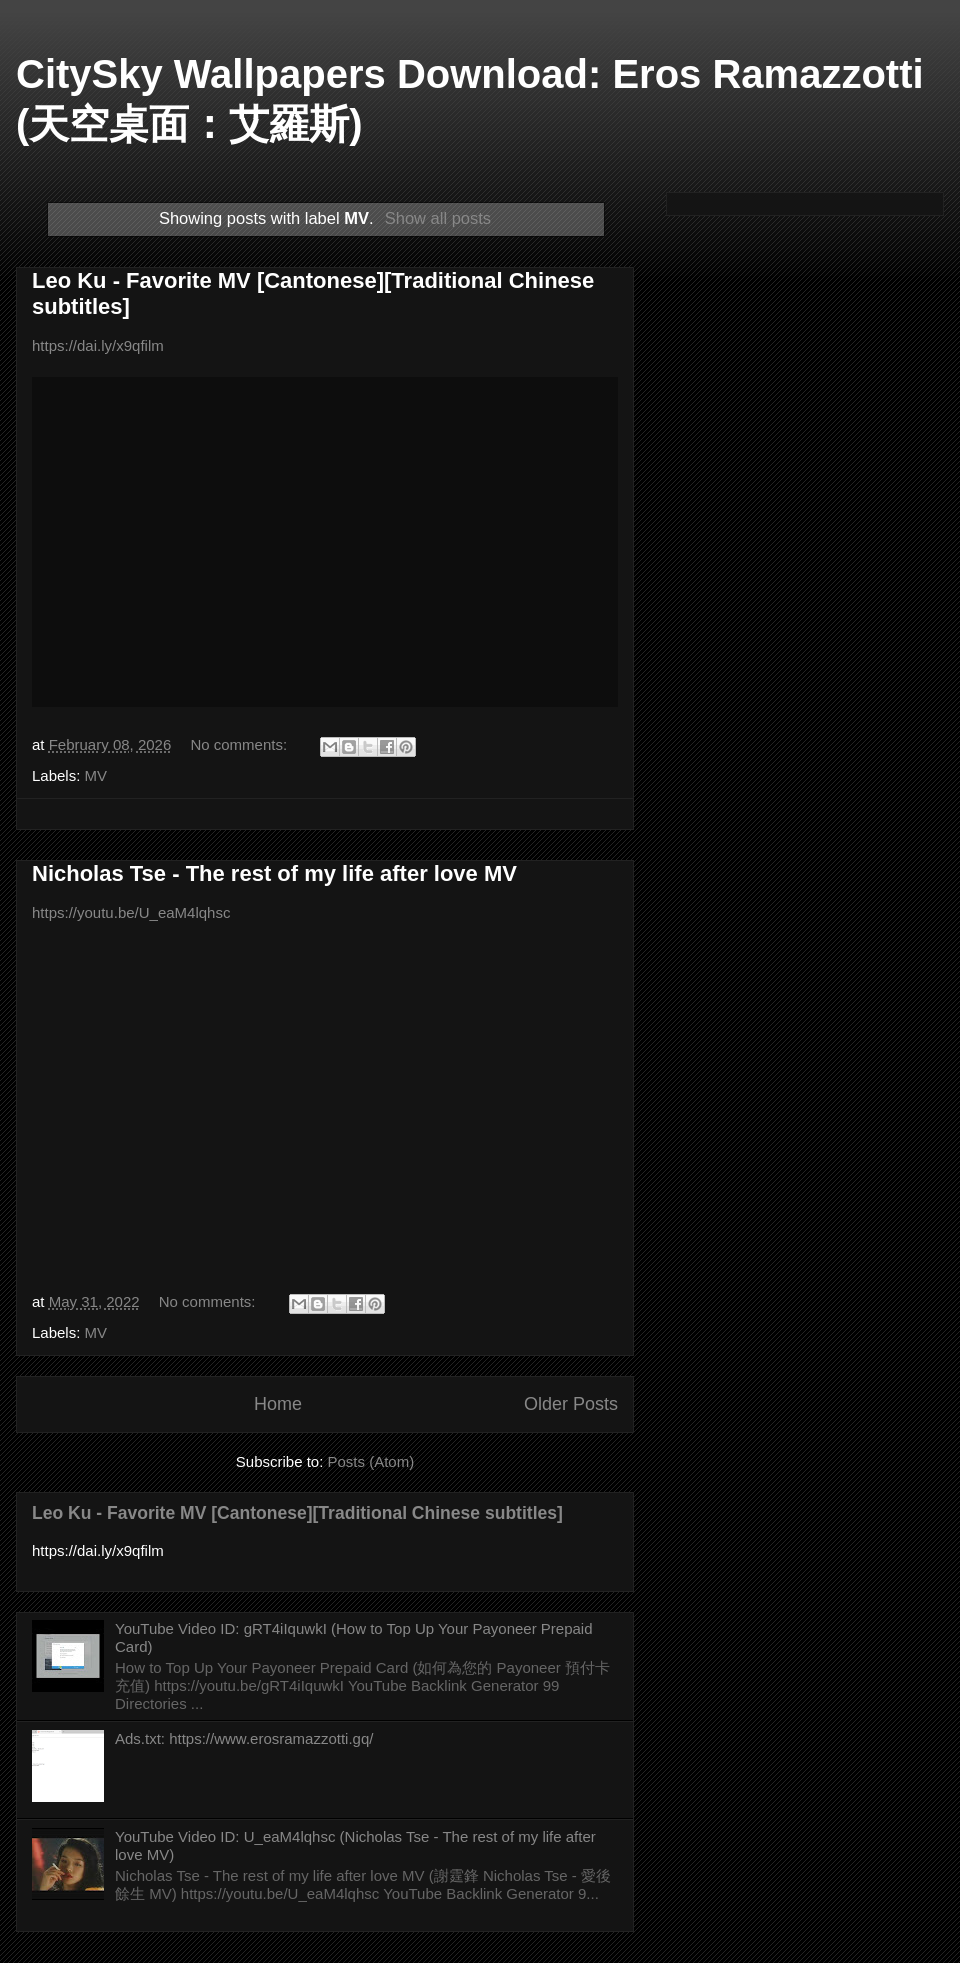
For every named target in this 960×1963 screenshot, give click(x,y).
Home (278, 1404)
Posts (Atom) (371, 1461)
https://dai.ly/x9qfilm (98, 345)
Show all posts (438, 218)
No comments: (240, 744)
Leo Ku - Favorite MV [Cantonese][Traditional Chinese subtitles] (297, 1513)
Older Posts (571, 1404)
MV (96, 775)
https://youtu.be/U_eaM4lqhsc (131, 912)
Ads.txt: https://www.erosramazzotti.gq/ (244, 1738)
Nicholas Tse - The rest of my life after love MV (274, 873)
